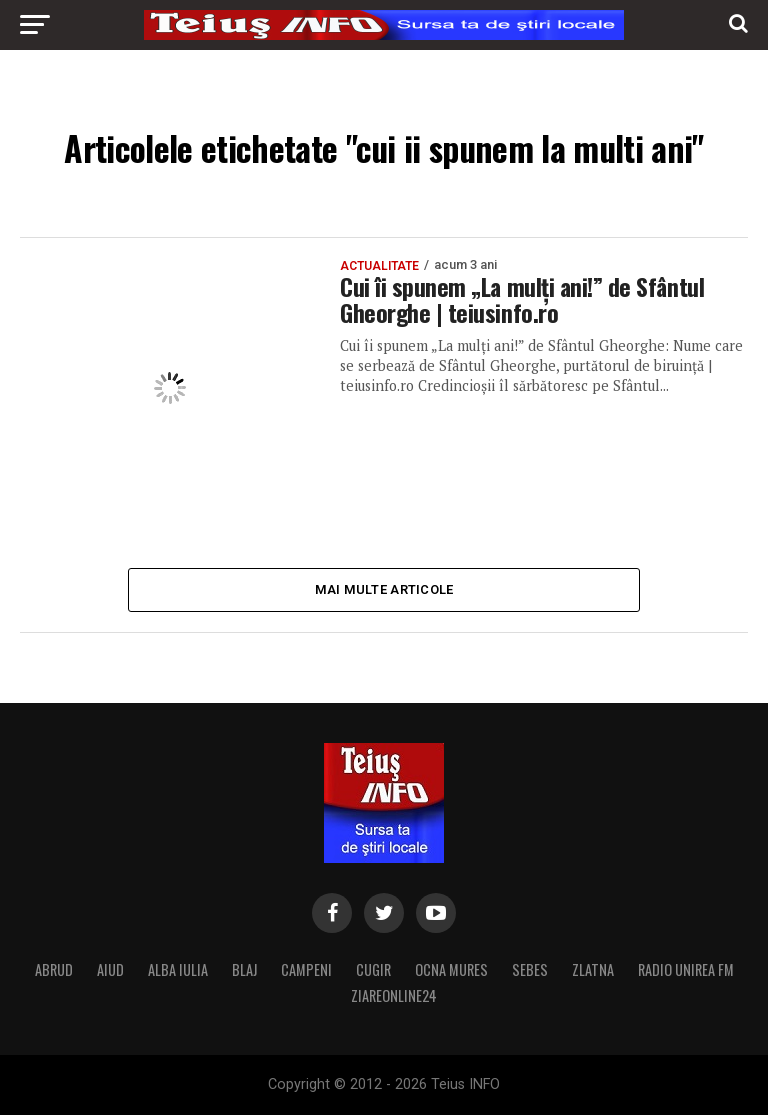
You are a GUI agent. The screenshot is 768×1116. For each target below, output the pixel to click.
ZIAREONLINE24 (394, 996)
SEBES (530, 970)
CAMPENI (306, 970)
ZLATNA (593, 970)
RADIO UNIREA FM (686, 970)
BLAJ (244, 970)
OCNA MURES (451, 970)
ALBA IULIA (178, 970)
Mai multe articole (384, 589)
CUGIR (373, 970)
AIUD (110, 970)
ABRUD (54, 970)
